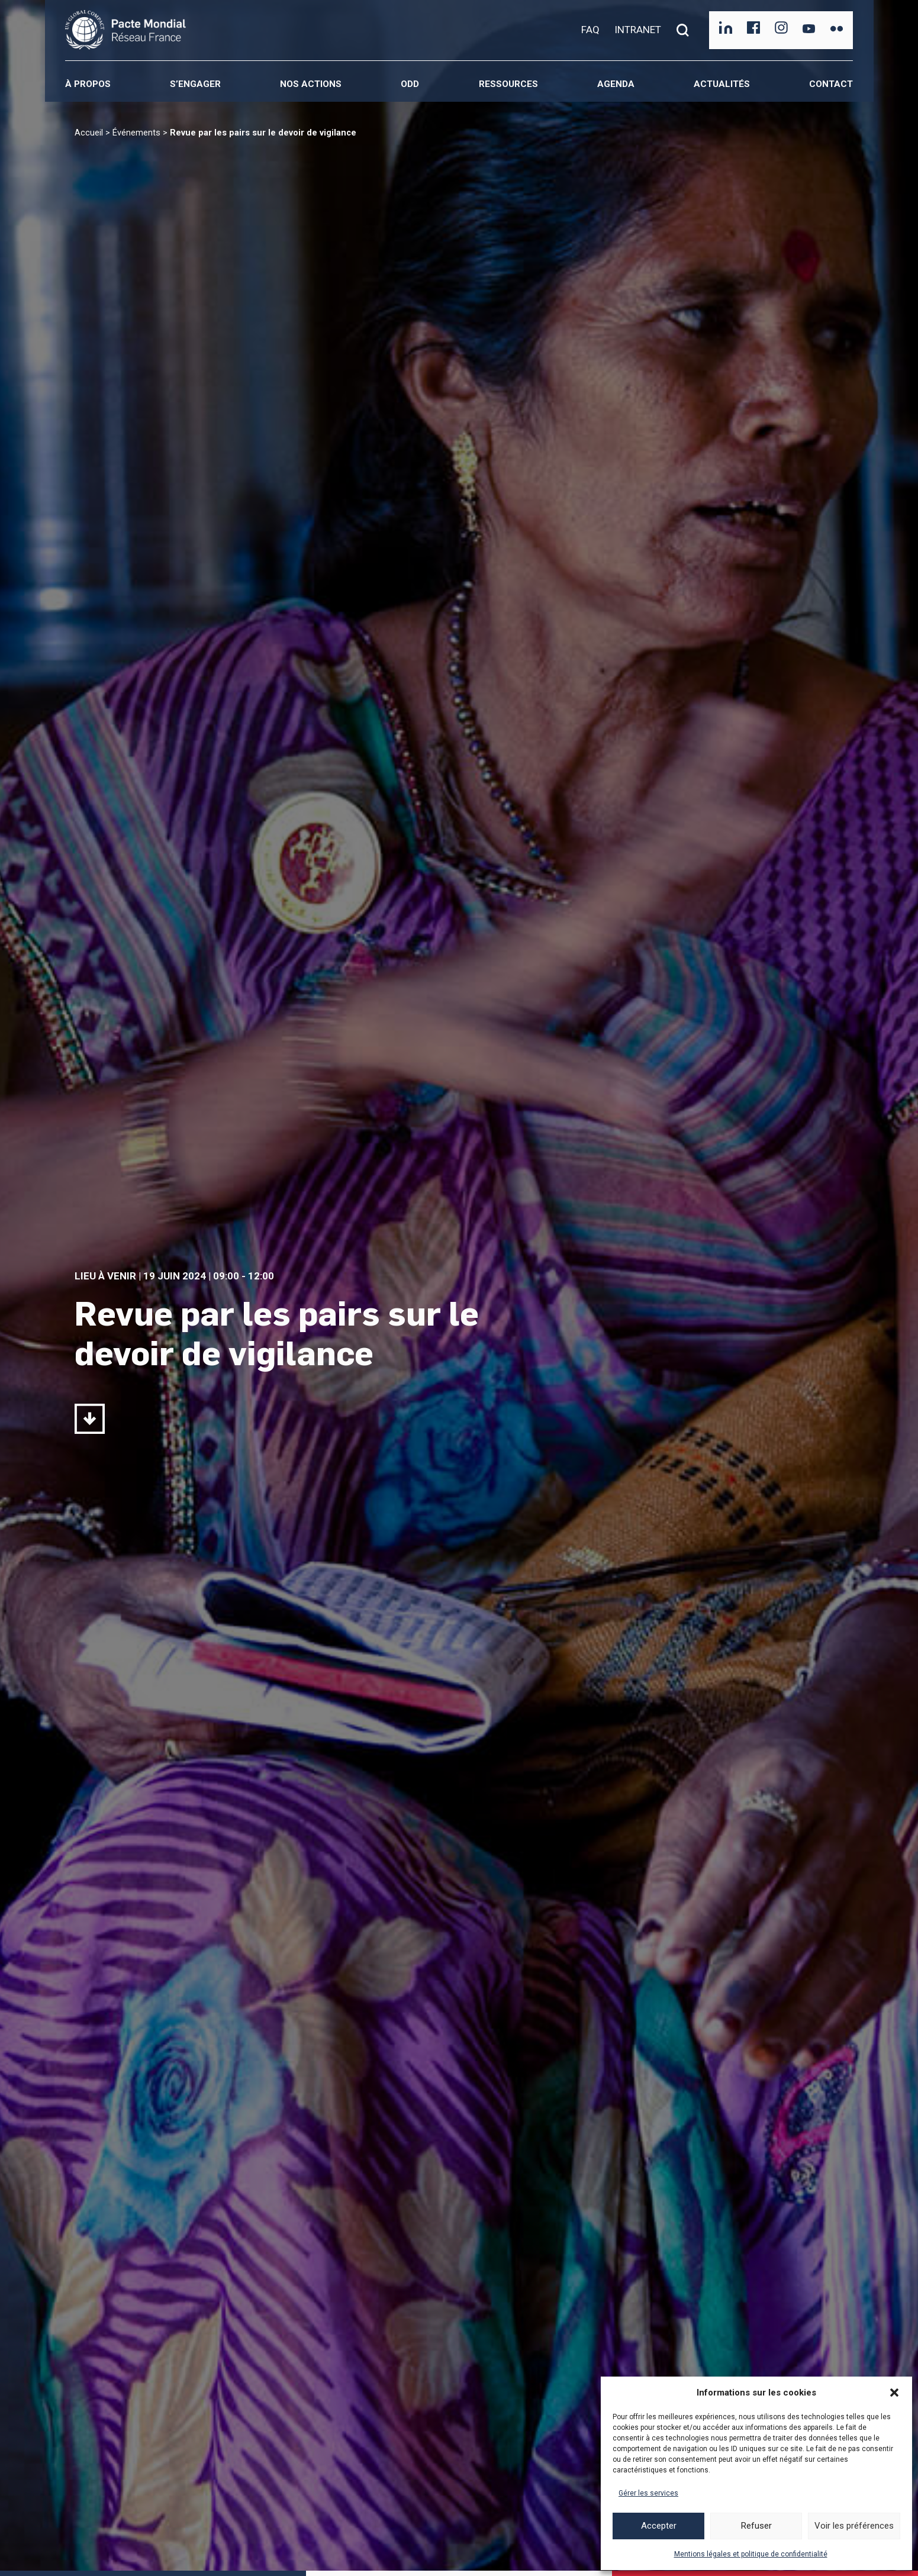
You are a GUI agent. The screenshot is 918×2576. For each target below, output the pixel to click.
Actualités (722, 84)
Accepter (659, 2525)
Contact (831, 84)
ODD (410, 84)
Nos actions (311, 84)
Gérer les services (648, 2493)
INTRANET (637, 30)
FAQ (590, 30)
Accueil (89, 133)
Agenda (615, 84)
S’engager (195, 84)
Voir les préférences (854, 2525)
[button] (894, 2392)
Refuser (756, 2525)
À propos (88, 84)
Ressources (508, 84)
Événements (136, 133)
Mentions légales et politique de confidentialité (750, 2554)
